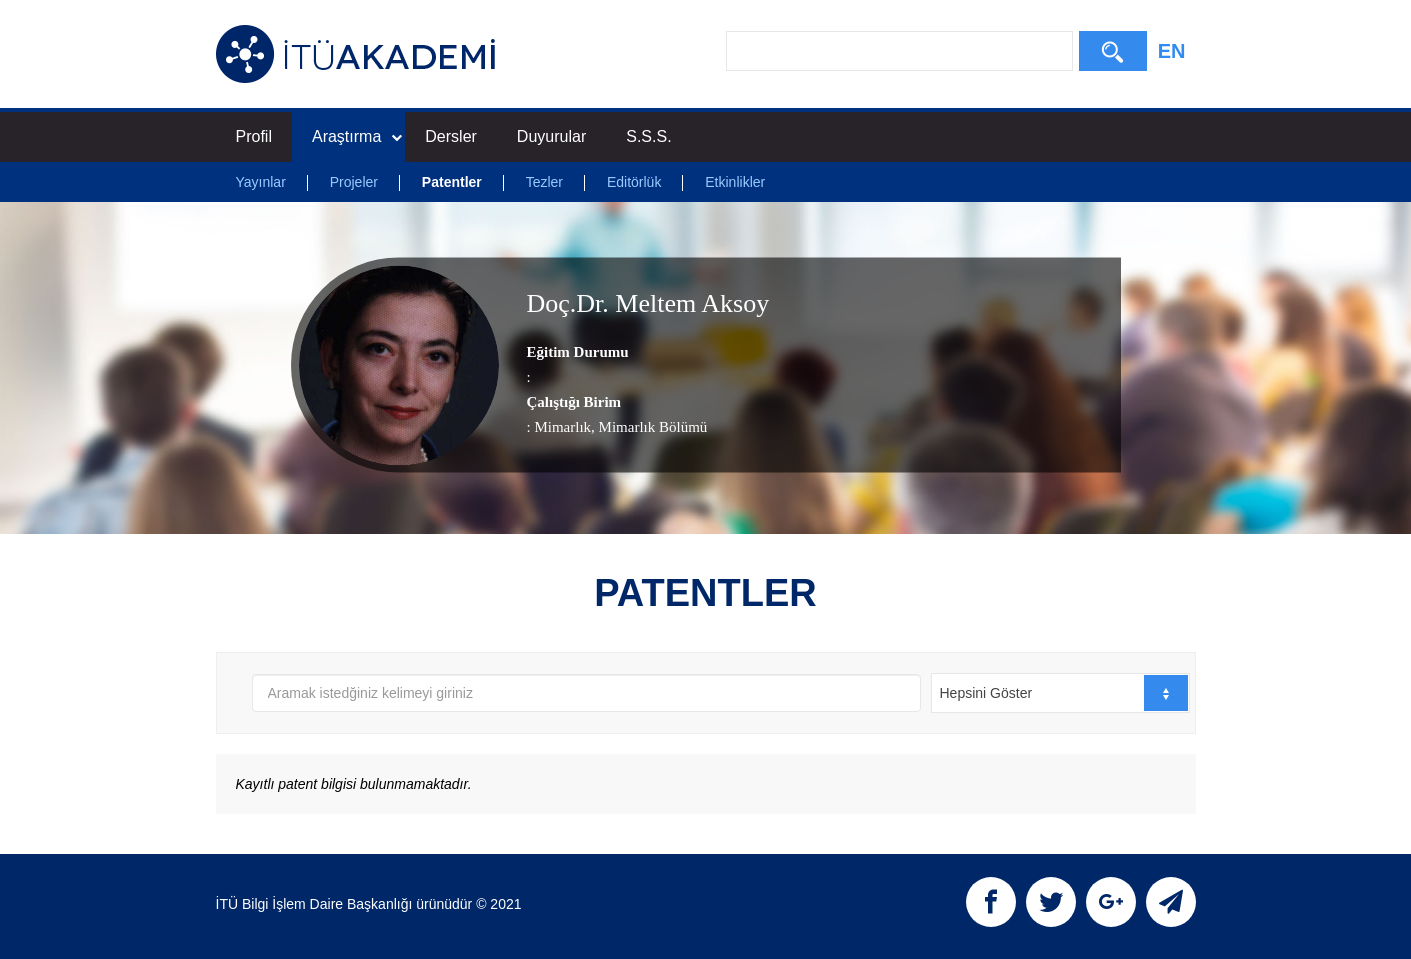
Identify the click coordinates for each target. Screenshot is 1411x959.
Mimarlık (562, 427)
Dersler (451, 136)
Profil (254, 136)
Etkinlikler (735, 182)
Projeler (354, 182)
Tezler (544, 182)
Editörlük (634, 182)
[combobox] (1060, 693)
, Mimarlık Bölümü (649, 427)
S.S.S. (648, 136)
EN (1172, 51)
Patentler (452, 182)
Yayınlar (261, 182)
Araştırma (357, 136)
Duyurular (551, 136)
